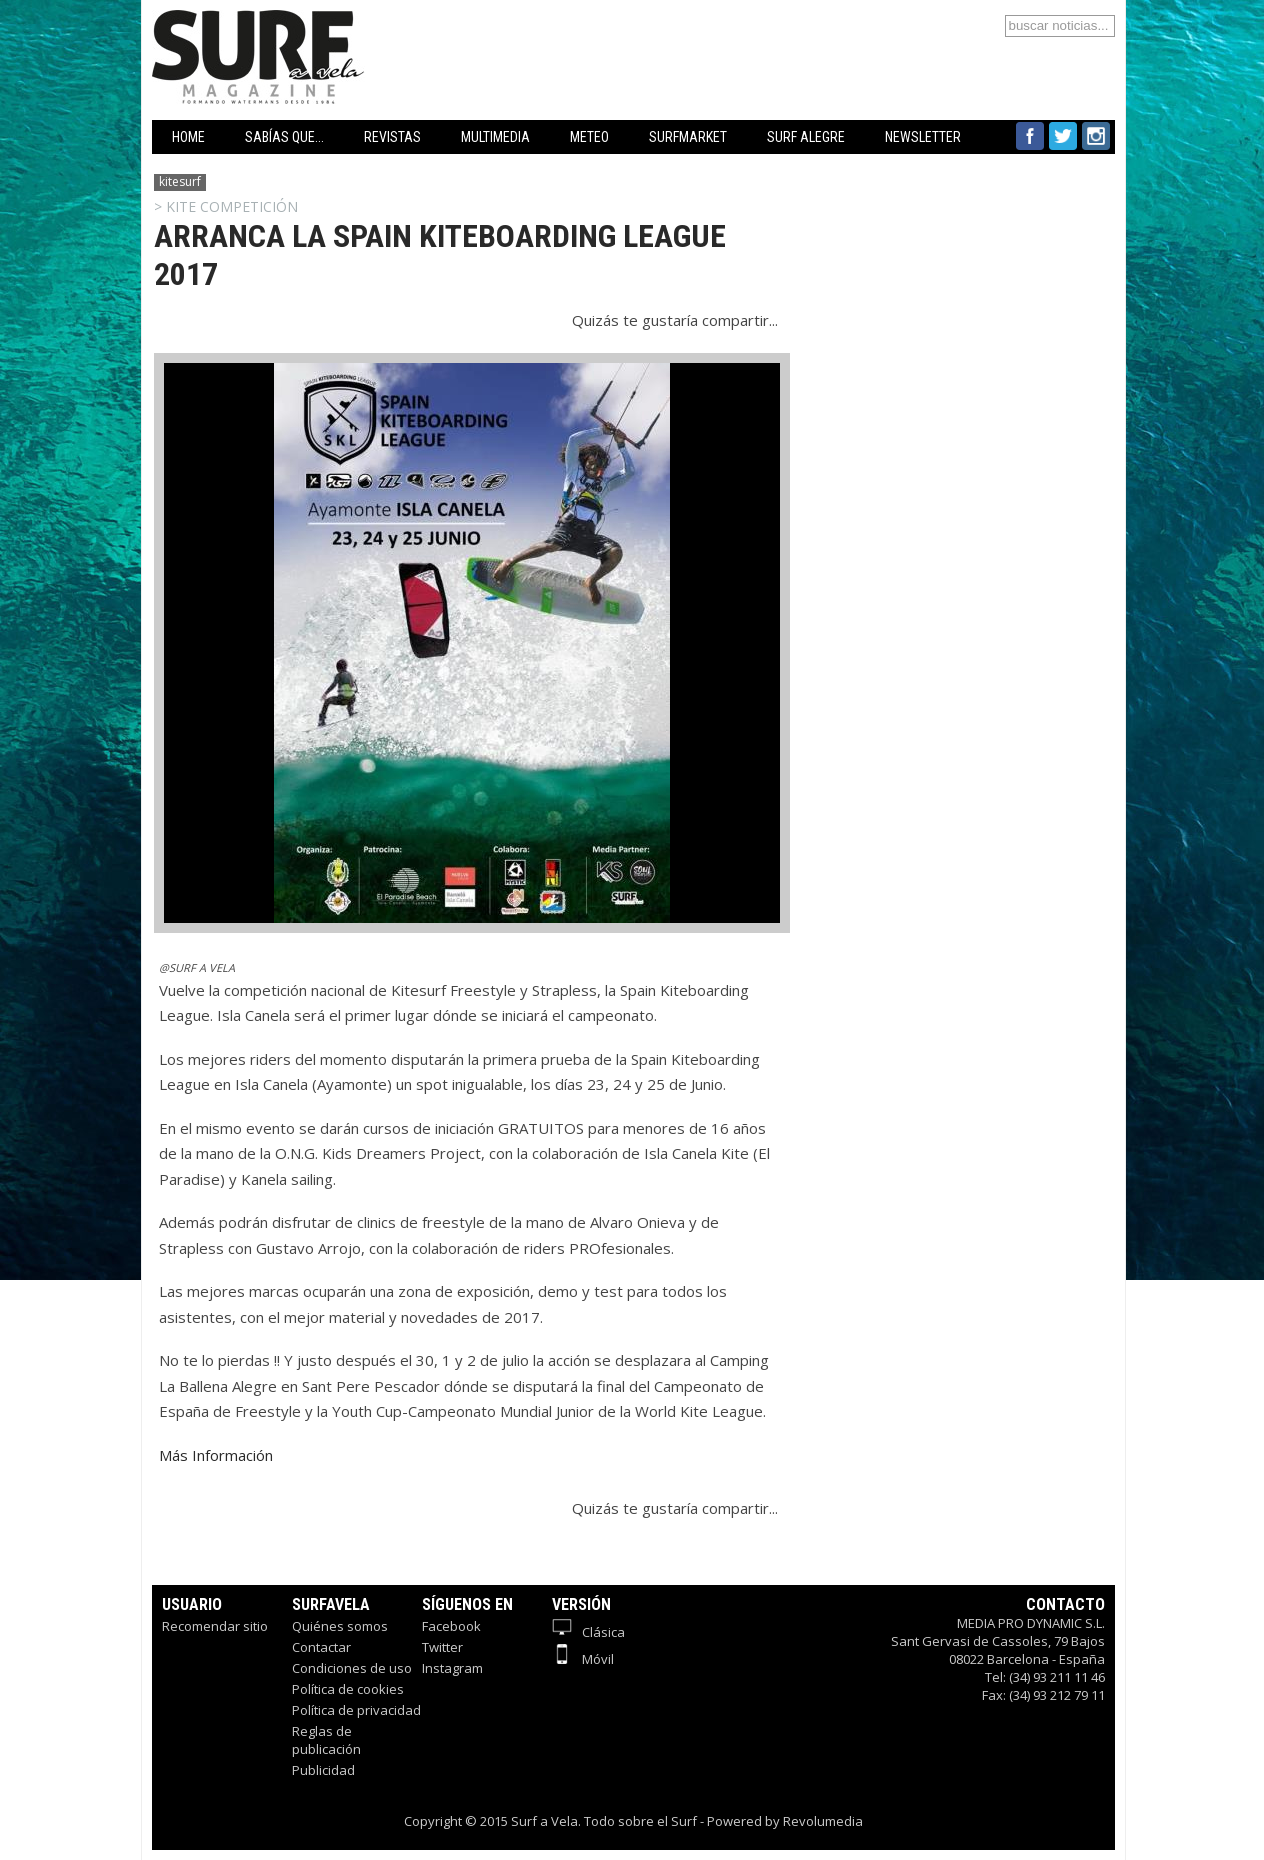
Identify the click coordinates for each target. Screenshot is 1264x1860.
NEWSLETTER (923, 137)
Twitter (442, 1647)
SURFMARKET (688, 137)
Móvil (583, 1659)
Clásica (588, 1632)
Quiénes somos (340, 1626)
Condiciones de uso (352, 1668)
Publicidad (323, 1770)
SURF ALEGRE (806, 137)
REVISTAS (392, 137)
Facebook (451, 1626)
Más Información (216, 1455)
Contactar (321, 1647)
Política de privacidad (356, 1710)
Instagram (452, 1668)
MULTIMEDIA (495, 137)
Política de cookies (348, 1689)
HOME (188, 137)
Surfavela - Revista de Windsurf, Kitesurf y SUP (354, 27)
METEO (589, 137)
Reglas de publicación (326, 1740)
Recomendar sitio (215, 1626)
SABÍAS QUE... (284, 137)
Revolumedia (823, 1821)
